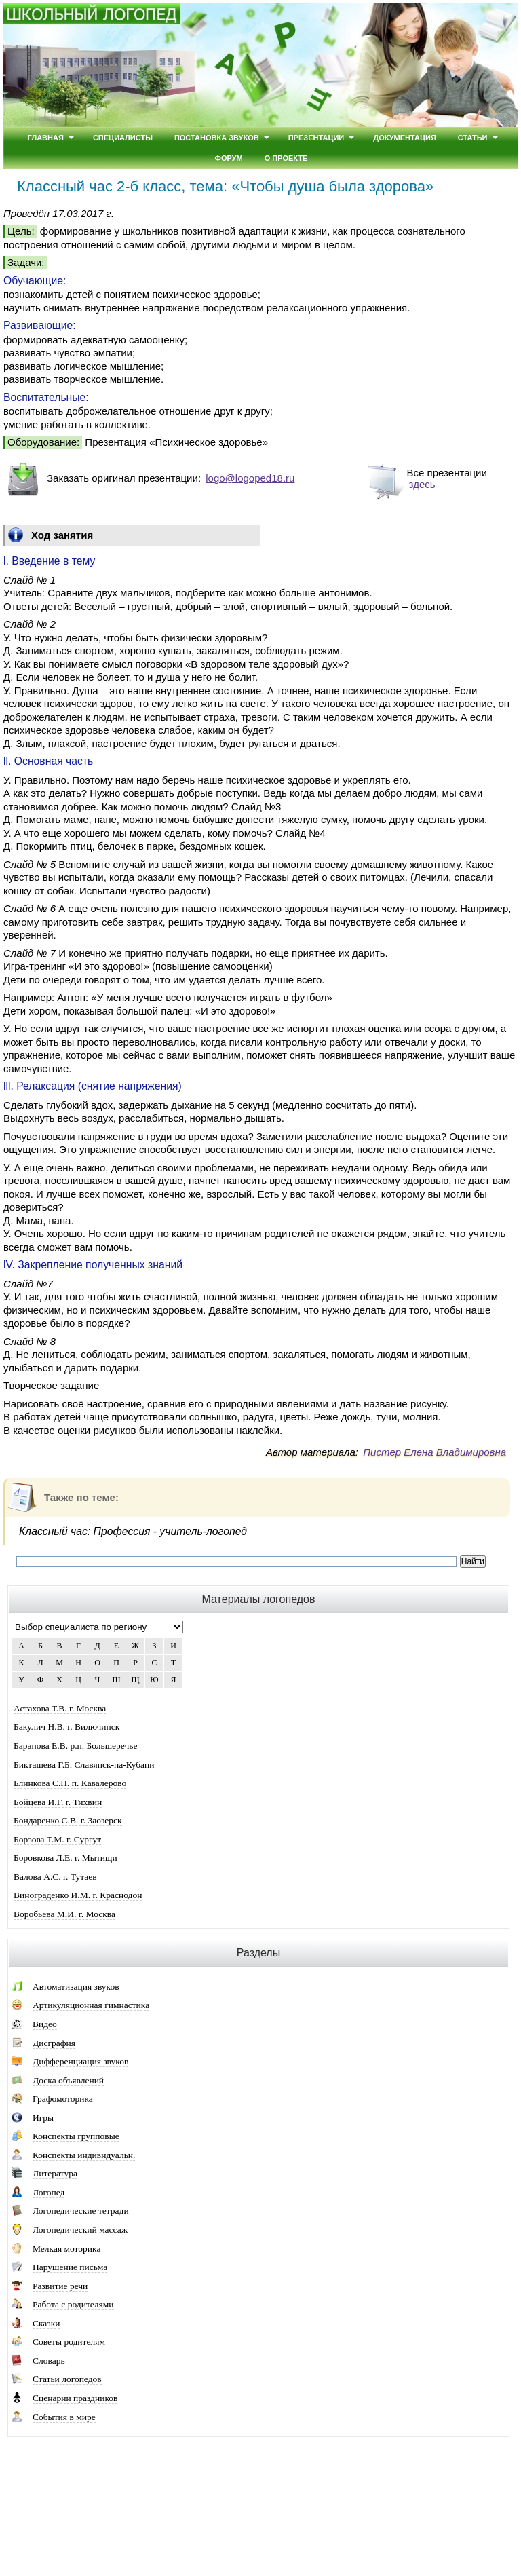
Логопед (48, 2192)
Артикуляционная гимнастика (91, 2005)
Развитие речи (60, 2286)
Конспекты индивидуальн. (84, 2155)
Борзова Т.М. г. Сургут (57, 1839)
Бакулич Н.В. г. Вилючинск (66, 1727)
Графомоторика (63, 2099)
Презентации (316, 138)
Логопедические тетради (81, 2210)
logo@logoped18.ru (250, 478)
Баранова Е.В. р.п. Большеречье (75, 1746)
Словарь (49, 2360)
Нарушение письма (70, 2267)
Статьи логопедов (67, 2379)
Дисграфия (54, 2043)
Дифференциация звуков (80, 2061)
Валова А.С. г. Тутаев (55, 1877)
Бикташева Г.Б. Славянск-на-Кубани (84, 1765)
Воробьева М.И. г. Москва (64, 1914)
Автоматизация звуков (76, 1987)
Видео (45, 2024)
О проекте (286, 158)
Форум (229, 158)
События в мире (64, 2417)
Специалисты (123, 138)
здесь (422, 484)
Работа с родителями (73, 2304)
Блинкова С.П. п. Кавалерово (70, 1783)
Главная (45, 138)
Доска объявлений (68, 2080)
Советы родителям (69, 2341)
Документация (404, 138)
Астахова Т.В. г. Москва (60, 1708)
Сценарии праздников (75, 2398)
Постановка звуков (216, 138)
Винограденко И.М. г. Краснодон (78, 1895)
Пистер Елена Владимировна (434, 1452)
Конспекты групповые (76, 2136)
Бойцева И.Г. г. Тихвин (58, 1802)
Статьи (473, 138)
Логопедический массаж (80, 2229)
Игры (43, 2118)
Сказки (46, 2323)
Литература (55, 2173)
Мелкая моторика (66, 2248)
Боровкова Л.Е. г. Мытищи (65, 1858)
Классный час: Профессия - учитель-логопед (133, 1531)
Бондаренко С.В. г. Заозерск (68, 1820)
